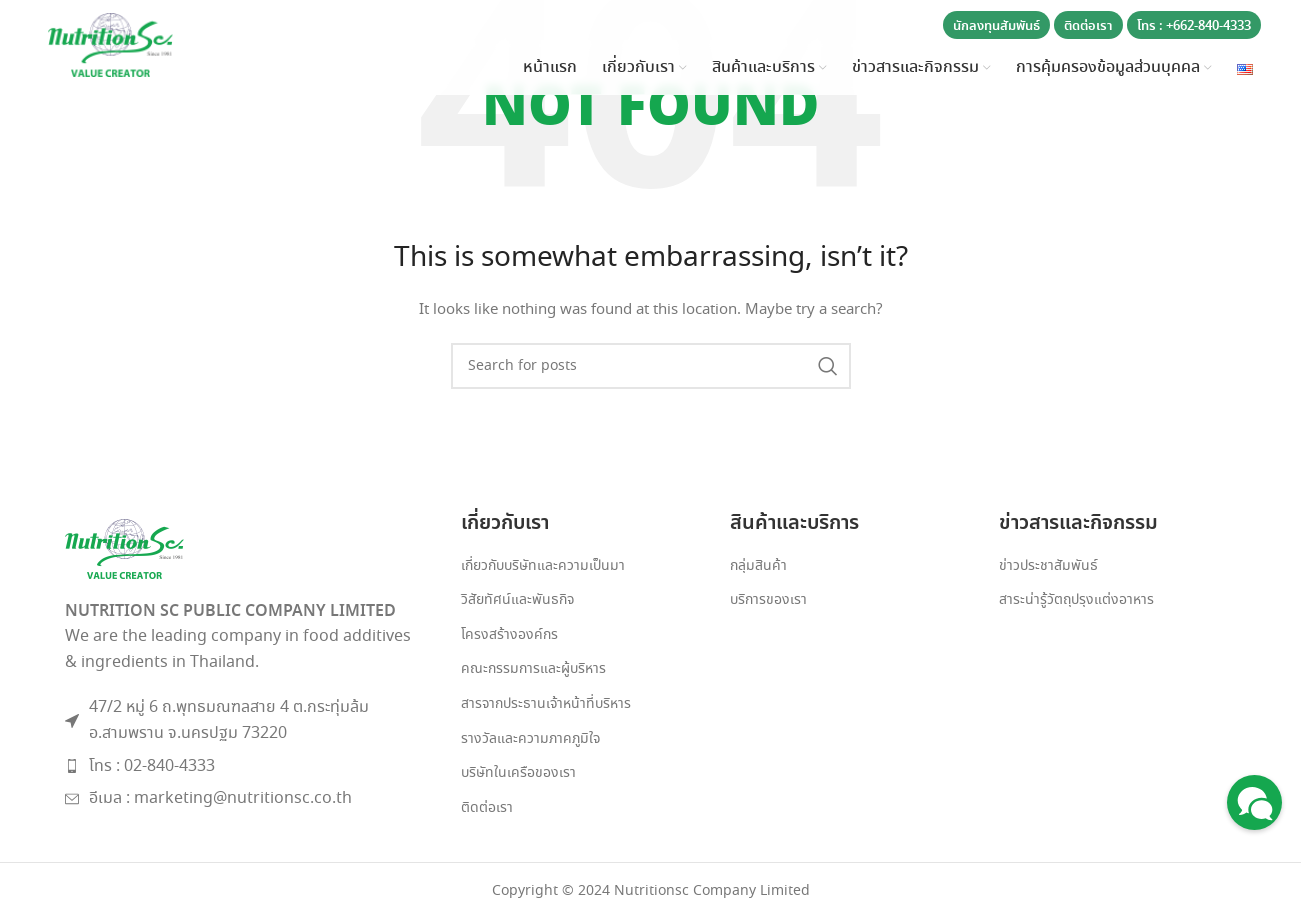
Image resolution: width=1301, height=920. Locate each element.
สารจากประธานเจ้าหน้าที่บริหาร (546, 704)
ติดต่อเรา (1088, 26)
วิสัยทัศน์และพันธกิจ (517, 600)
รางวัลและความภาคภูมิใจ (530, 739)
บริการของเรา (768, 600)
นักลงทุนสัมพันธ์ (996, 26)
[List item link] (243, 767)
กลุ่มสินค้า (758, 566)
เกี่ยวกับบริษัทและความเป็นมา (543, 566)
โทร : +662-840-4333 (1194, 26)
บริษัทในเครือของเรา (518, 773)
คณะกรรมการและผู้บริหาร (533, 669)
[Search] (651, 366)
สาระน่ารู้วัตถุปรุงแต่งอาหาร (1076, 600)
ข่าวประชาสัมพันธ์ (1048, 566)
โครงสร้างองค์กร (509, 635)
